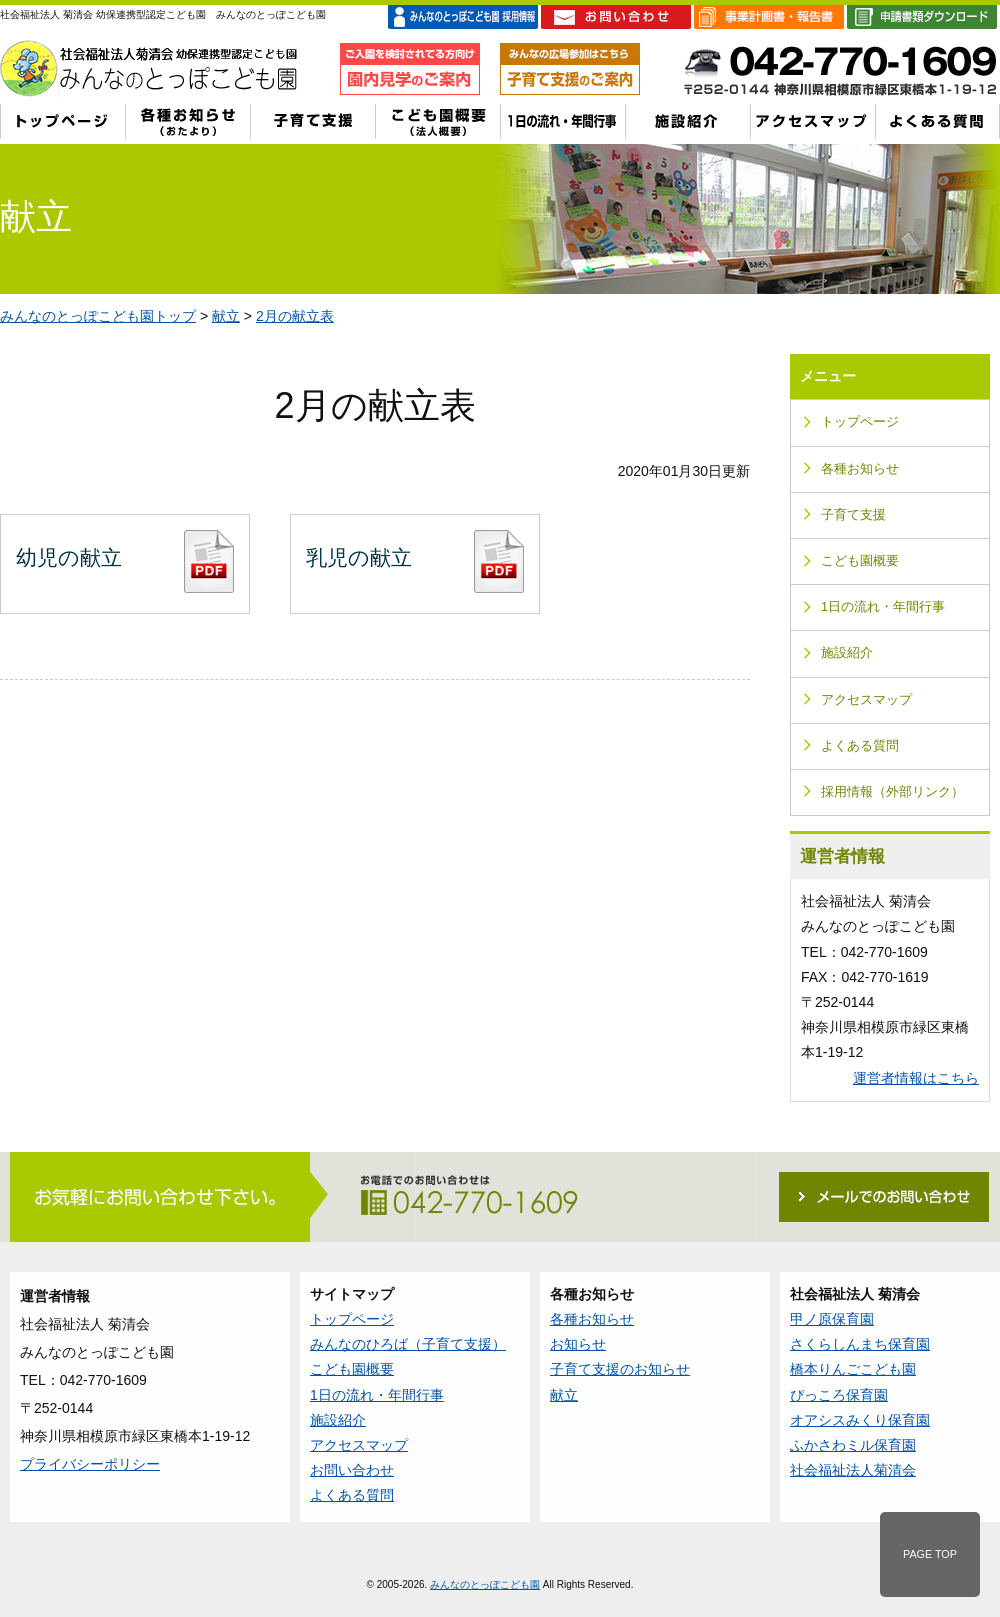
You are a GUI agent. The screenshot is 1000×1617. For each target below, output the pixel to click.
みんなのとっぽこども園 (485, 1584)
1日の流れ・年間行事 (883, 607)
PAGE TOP (930, 1554)
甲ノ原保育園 (832, 1319)
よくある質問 (860, 746)
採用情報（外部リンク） (892, 792)
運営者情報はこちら (916, 1078)
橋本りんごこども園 (853, 1369)
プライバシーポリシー (90, 1464)
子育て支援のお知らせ (620, 1369)
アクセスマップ (866, 700)
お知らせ (578, 1344)
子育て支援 (853, 515)
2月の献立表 (295, 316)
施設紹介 (847, 653)
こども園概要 (860, 561)
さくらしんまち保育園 (860, 1344)
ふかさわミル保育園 (853, 1445)
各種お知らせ (860, 469)
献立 (226, 316)
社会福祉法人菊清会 (853, 1470)
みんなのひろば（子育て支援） (408, 1344)
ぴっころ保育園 (839, 1395)
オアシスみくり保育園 (860, 1420)
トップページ (860, 422)
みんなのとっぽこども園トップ (98, 316)
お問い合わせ (352, 1470)
